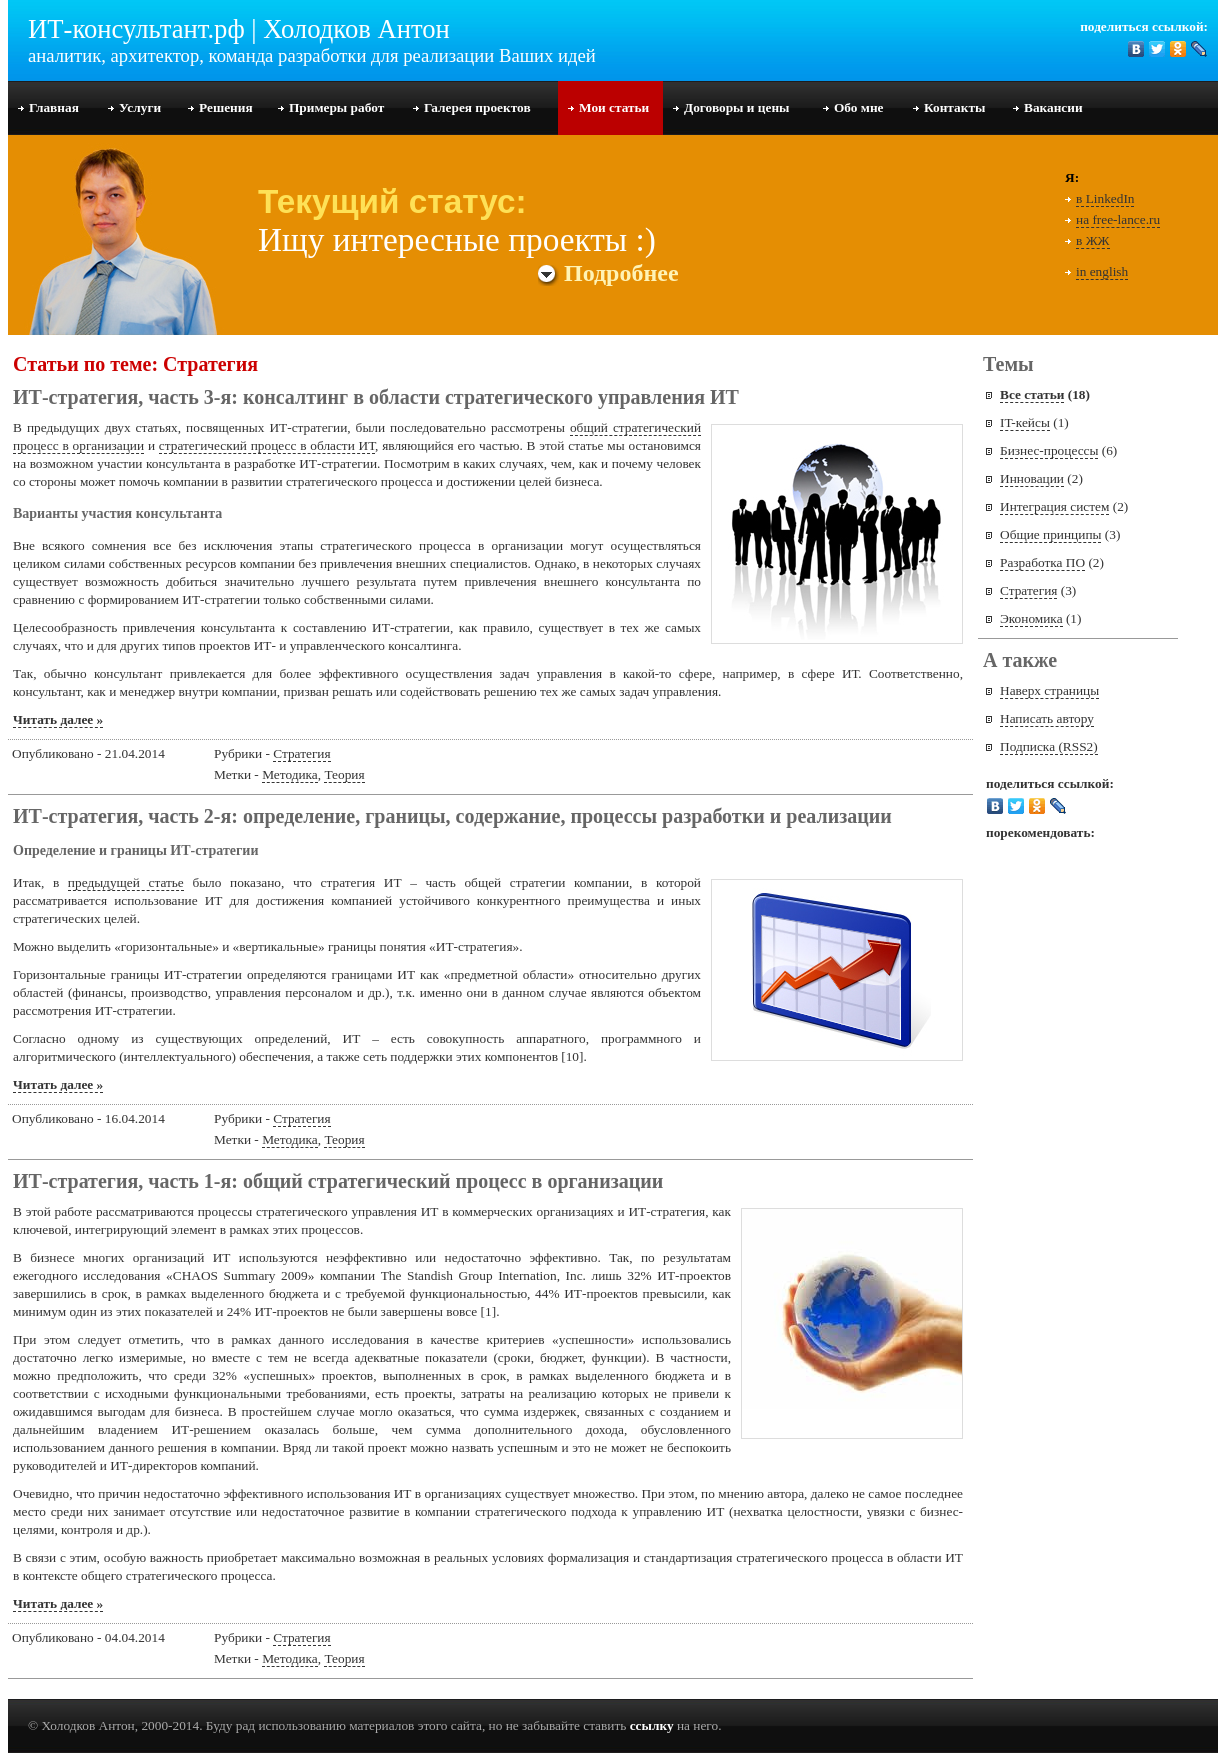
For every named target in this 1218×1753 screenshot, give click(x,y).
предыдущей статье (126, 882)
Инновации (1032, 478)
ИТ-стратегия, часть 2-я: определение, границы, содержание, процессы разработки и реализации (452, 816)
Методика (290, 774)
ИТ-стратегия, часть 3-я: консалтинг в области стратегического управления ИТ (376, 397)
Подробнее (608, 273)
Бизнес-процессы (1049, 450)
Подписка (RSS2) (1049, 746)
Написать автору (1047, 718)
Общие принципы (1050, 534)
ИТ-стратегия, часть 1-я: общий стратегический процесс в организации (338, 1181)
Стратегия (301, 753)
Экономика (1031, 618)
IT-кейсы (1025, 422)
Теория (344, 774)
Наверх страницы (1049, 690)
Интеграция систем (1054, 506)
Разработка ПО (1042, 562)
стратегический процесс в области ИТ (267, 445)
